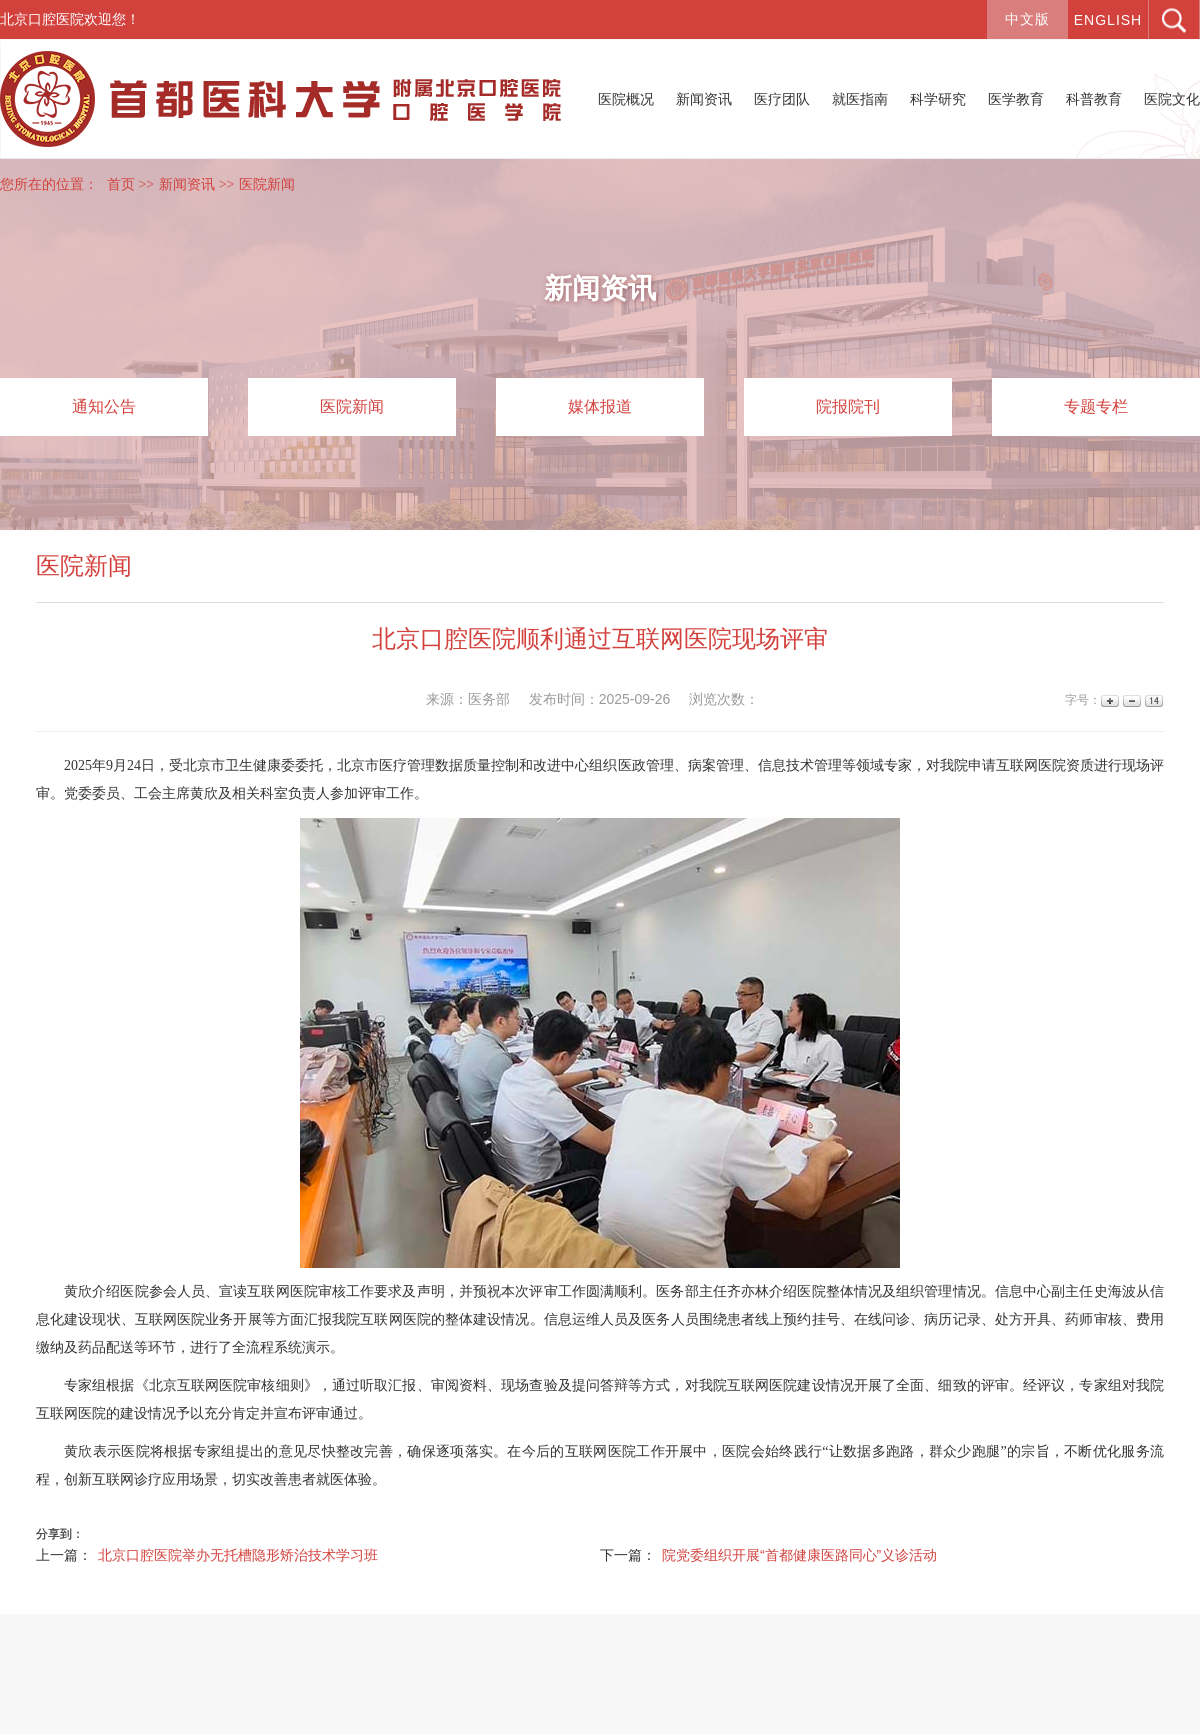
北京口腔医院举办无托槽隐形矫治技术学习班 (238, 1555)
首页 (121, 184)
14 (1152, 700)
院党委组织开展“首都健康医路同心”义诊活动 (799, 1555)
